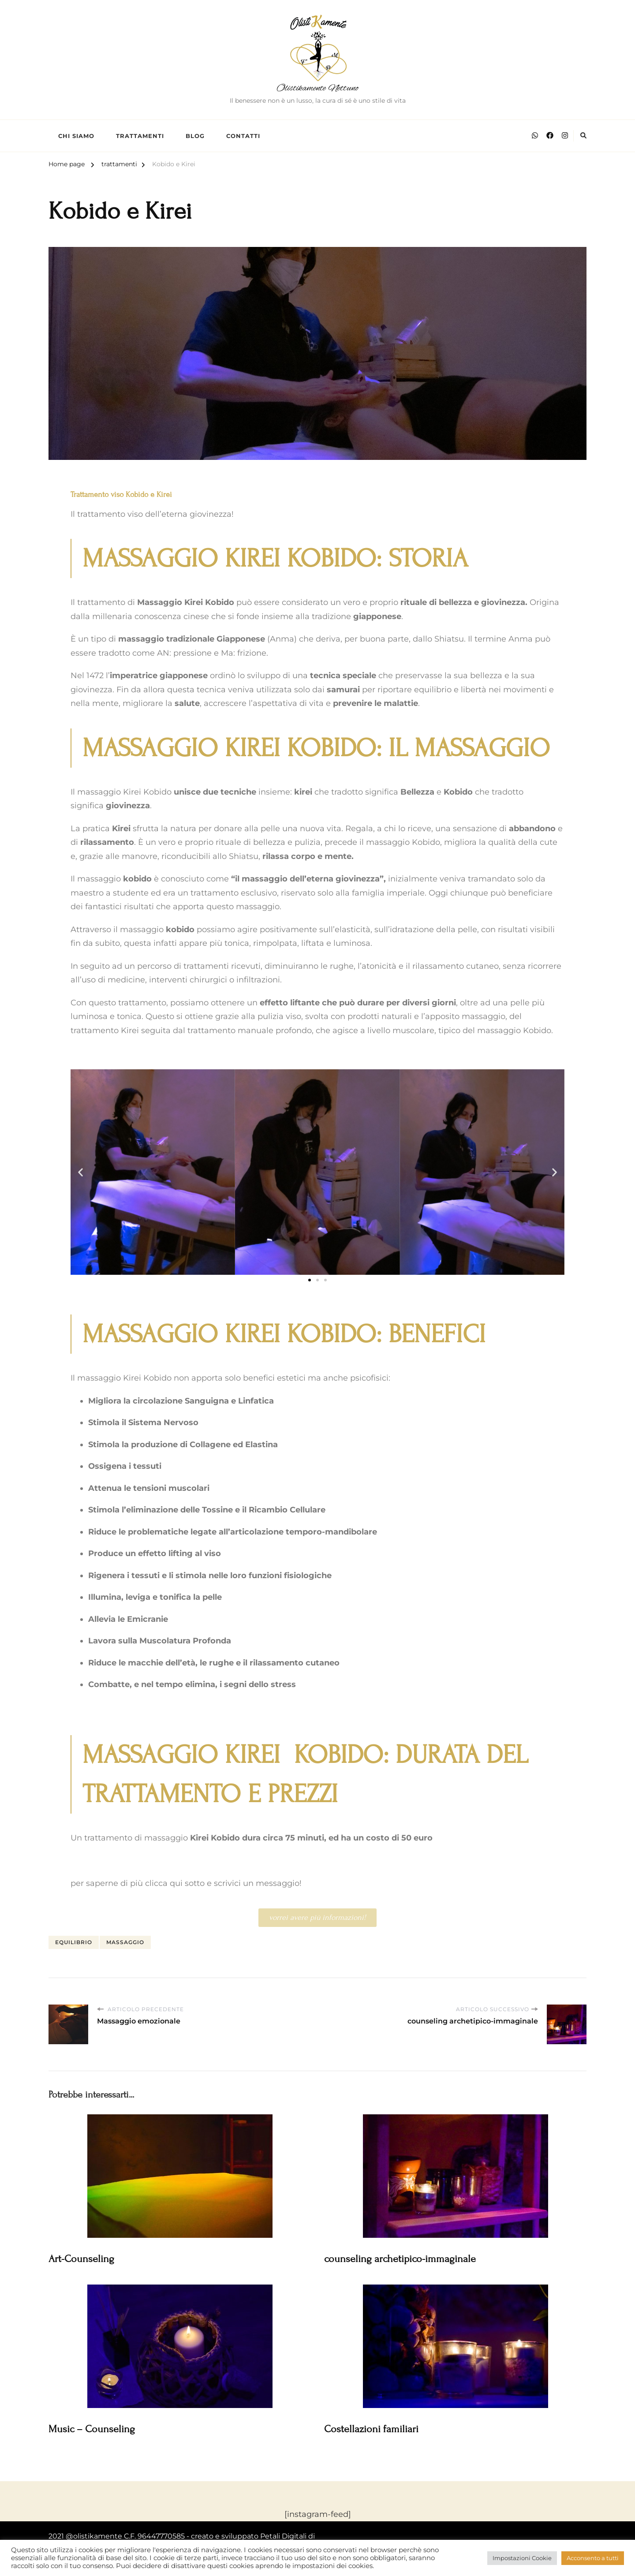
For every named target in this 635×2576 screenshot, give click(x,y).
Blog (195, 135)
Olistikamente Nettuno (317, 88)
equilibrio (73, 1942)
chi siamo (76, 135)
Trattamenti (140, 135)
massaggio (125, 1942)
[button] (80, 1172)
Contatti (243, 135)
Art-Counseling (81, 2259)
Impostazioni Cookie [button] (522, 2557)
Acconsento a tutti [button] (593, 2557)
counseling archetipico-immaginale (400, 2259)
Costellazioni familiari (371, 2429)
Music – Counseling (92, 2429)
